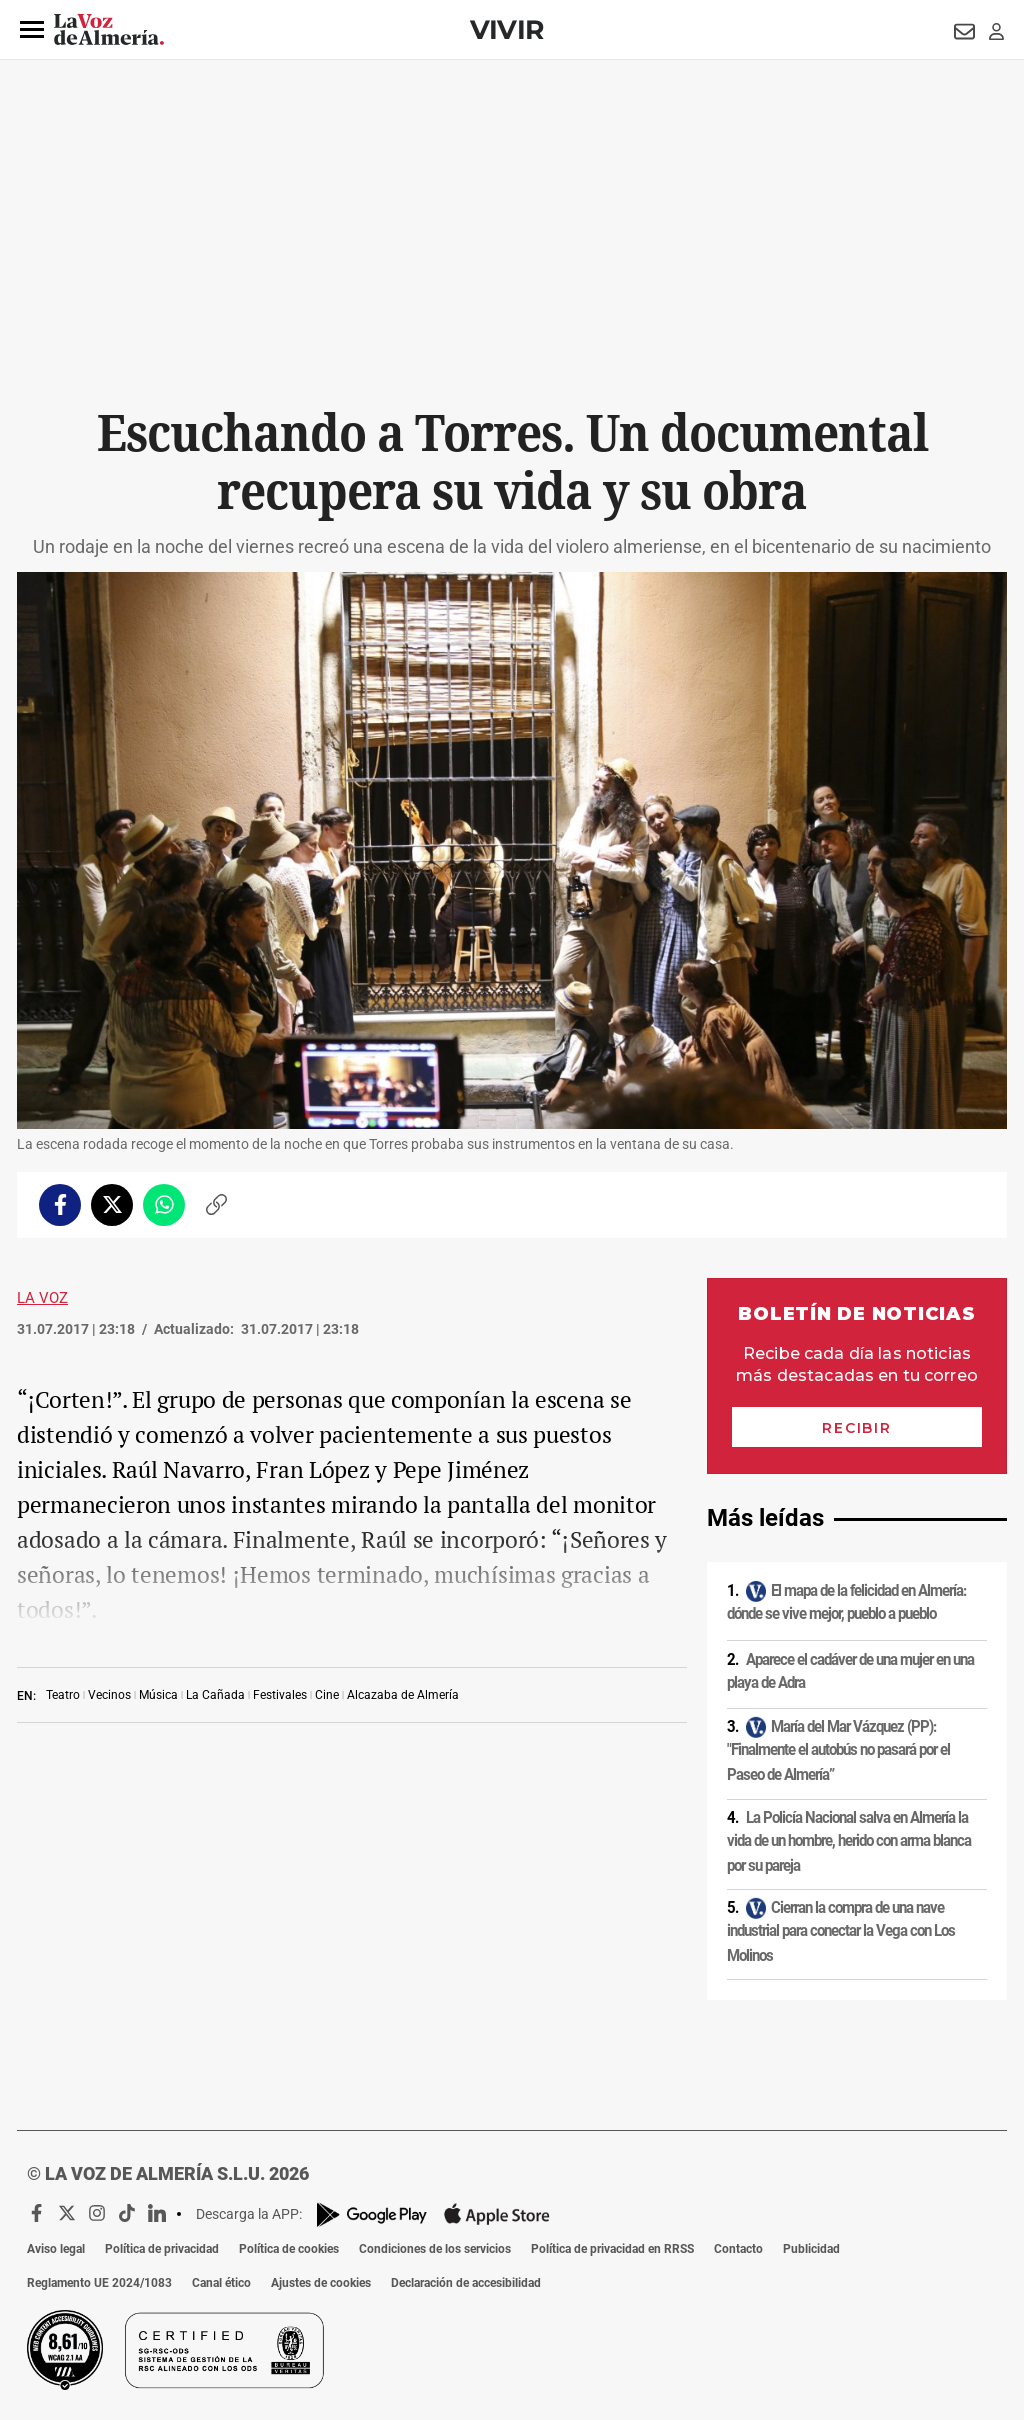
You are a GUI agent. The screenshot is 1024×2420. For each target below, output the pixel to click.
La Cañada (215, 1695)
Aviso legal (56, 2249)
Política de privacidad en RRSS (612, 2249)
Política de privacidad (162, 2249)
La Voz (42, 1298)
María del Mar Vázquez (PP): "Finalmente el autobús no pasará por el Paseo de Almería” (838, 1750)
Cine (327, 1695)
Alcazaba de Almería (403, 1695)
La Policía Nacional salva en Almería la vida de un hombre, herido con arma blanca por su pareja (849, 1840)
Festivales (280, 1695)
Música (158, 1695)
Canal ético (221, 2283)
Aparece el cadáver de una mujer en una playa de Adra (850, 1670)
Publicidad (811, 2249)
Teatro (63, 1695)
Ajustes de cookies (321, 2283)
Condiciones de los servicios (435, 2249)
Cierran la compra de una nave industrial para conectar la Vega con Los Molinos (841, 1931)
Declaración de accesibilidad (466, 2283)
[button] (32, 30)
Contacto (738, 2249)
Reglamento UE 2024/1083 (99, 2283)
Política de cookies (289, 2249)
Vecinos (109, 1695)
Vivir (507, 29)
